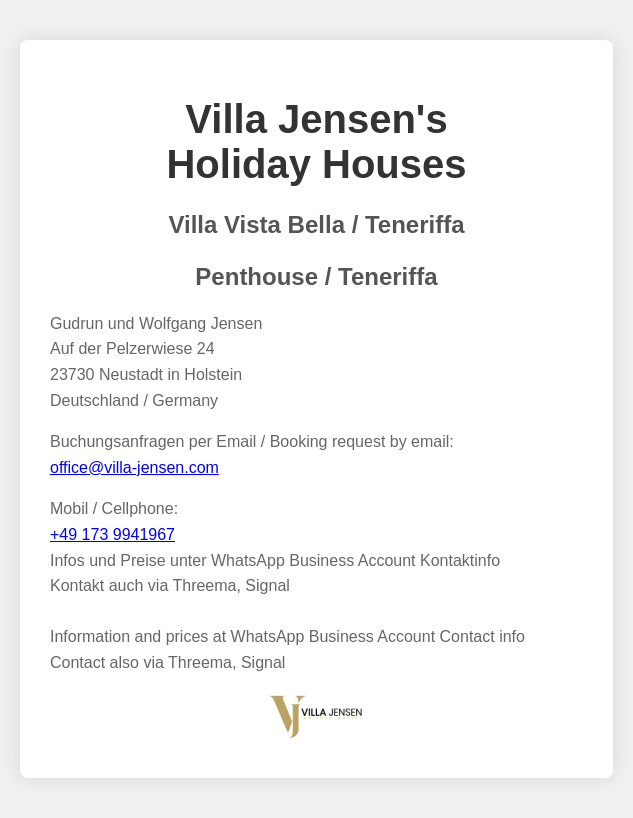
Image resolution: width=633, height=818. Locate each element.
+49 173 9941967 (112, 534)
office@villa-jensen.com (134, 467)
